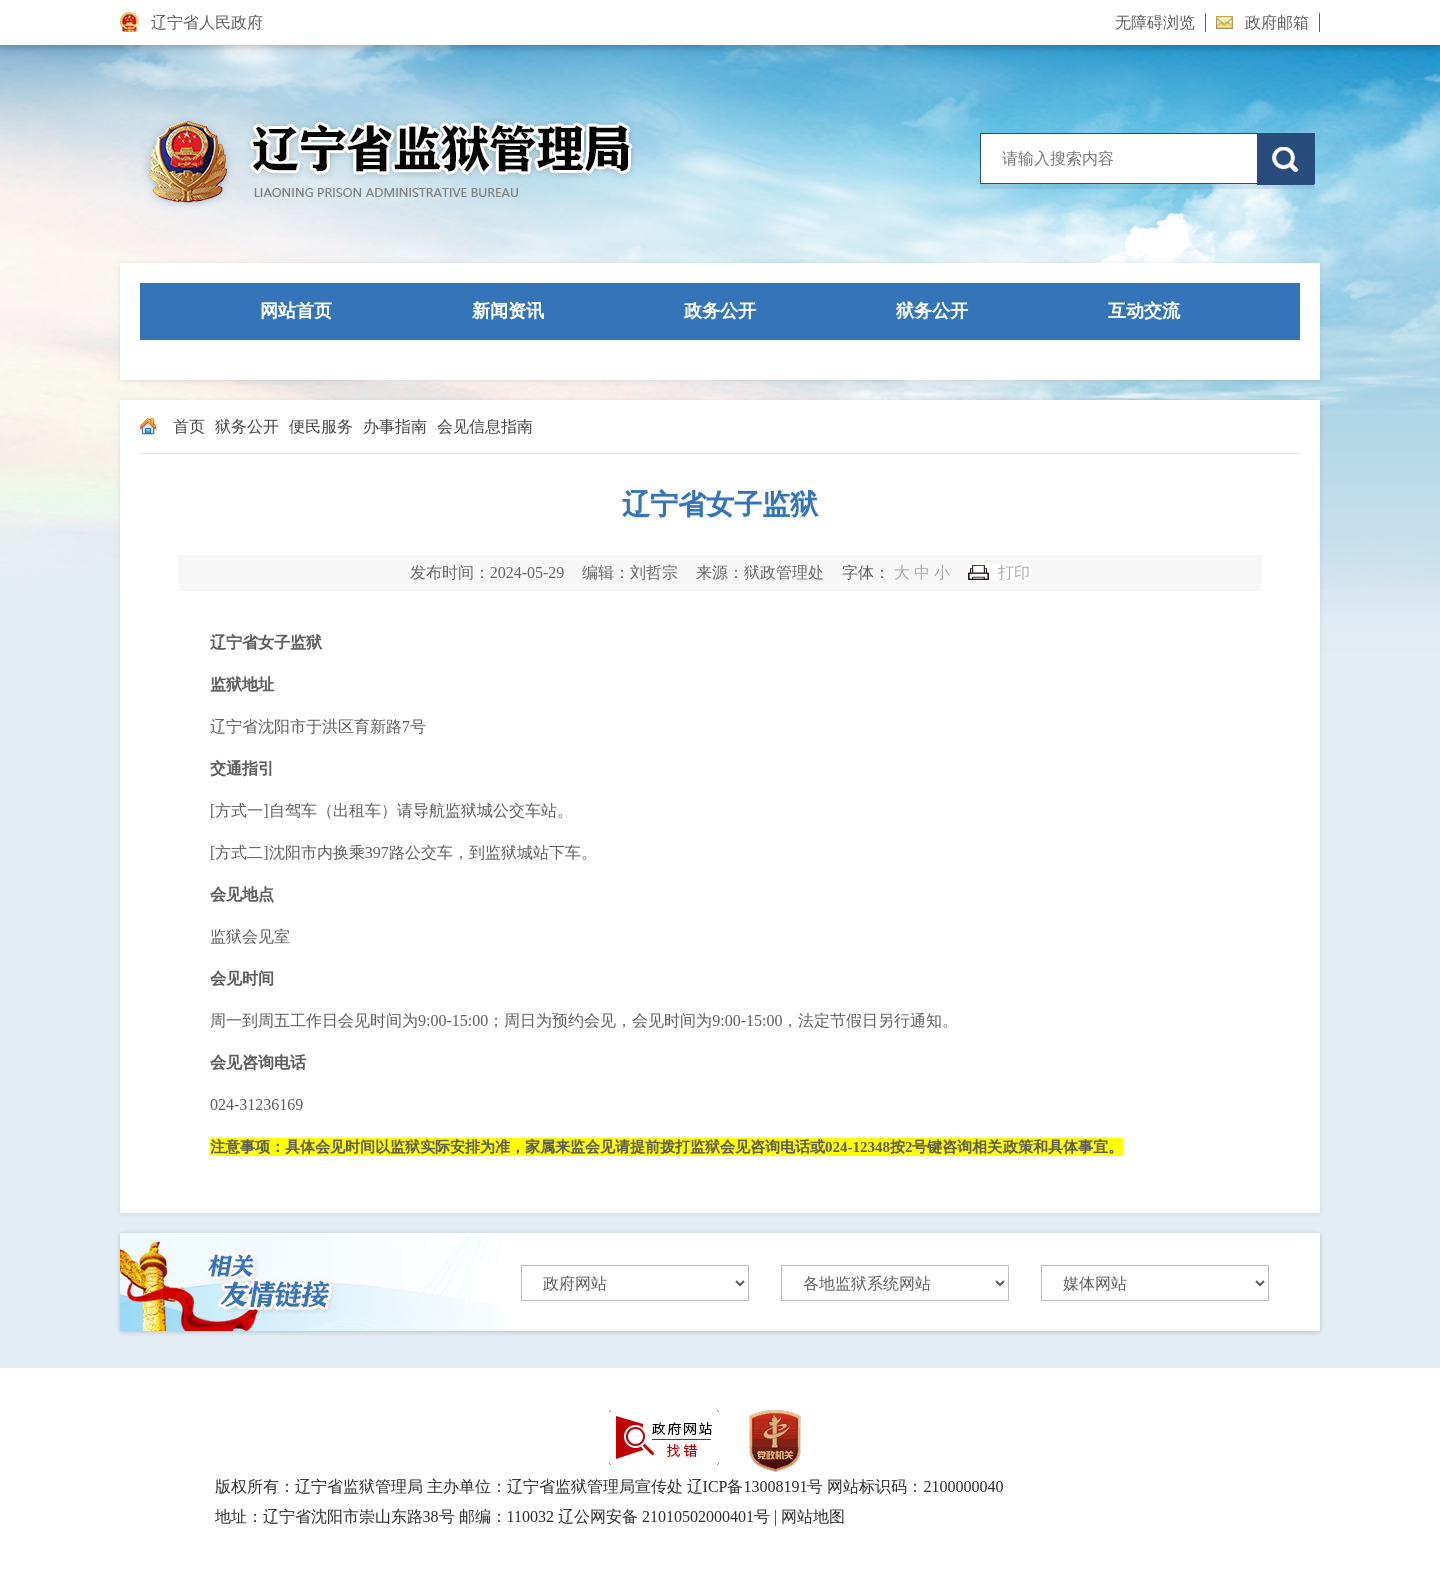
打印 (1014, 572)
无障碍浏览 (1155, 22)
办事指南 (395, 426)
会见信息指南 (485, 426)
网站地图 (813, 1516)
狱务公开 (932, 311)
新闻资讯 (508, 311)
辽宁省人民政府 (191, 22)
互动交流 (1144, 311)
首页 (189, 426)
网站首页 (296, 311)
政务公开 (720, 311)
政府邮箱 (1262, 22)
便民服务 (321, 426)
